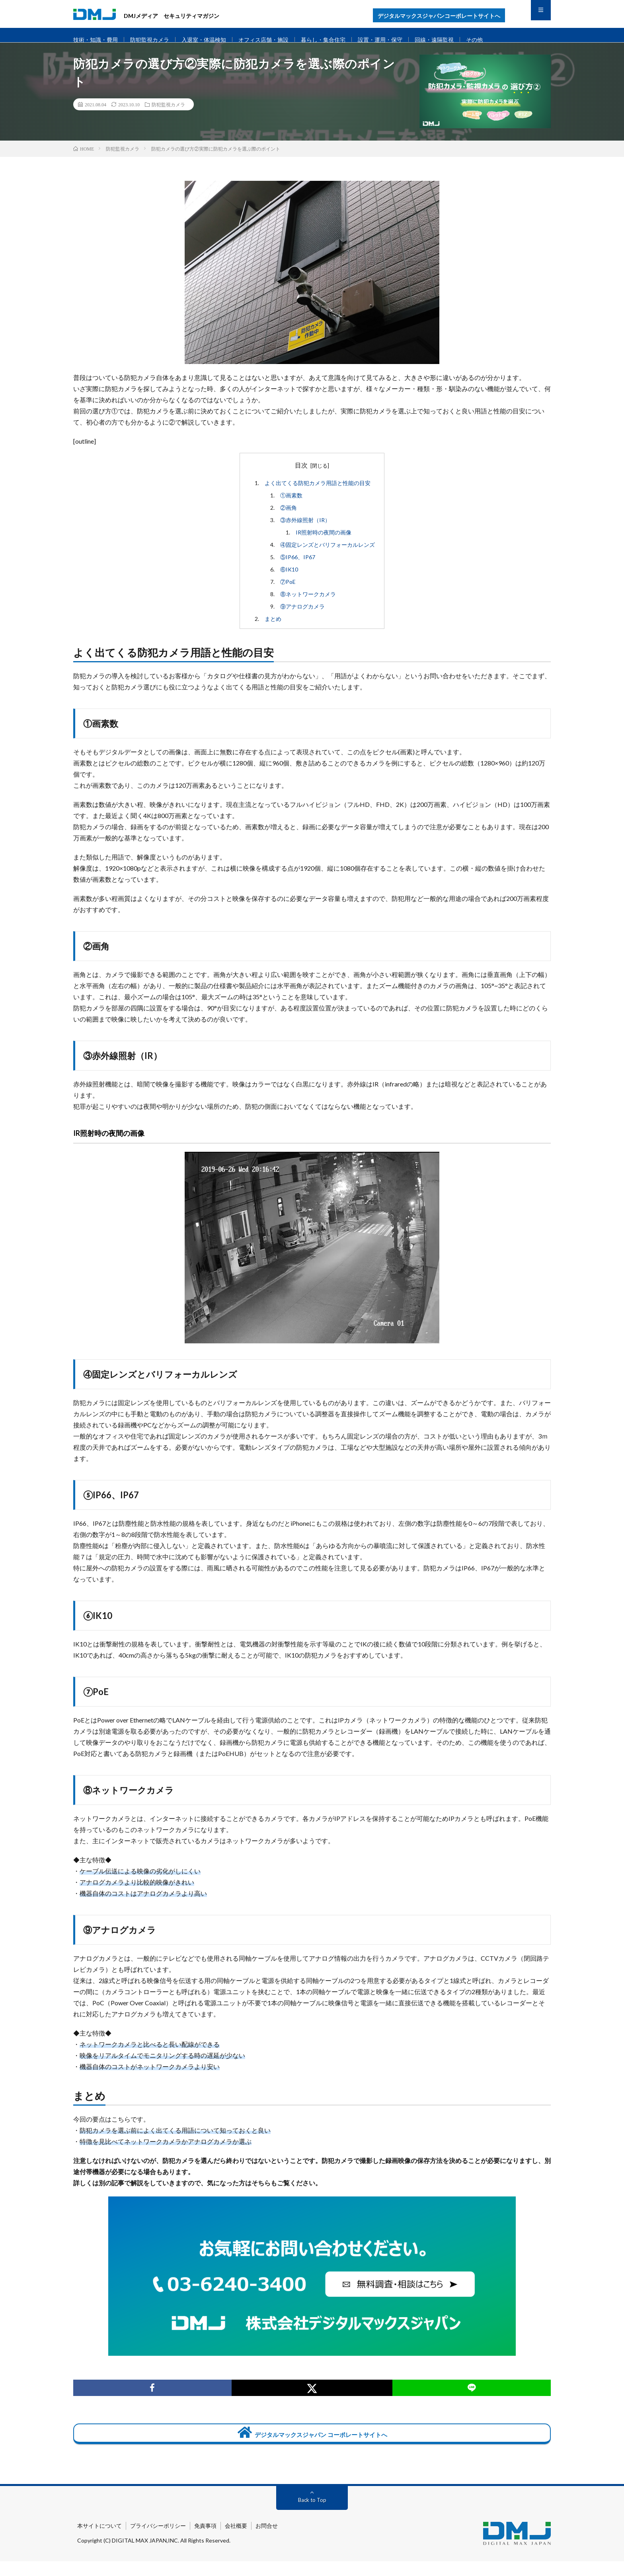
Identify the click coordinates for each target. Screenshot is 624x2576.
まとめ (273, 628)
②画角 (288, 517)
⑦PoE (288, 591)
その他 (497, 39)
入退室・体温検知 (211, 39)
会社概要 (236, 2540)
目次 (301, 474)
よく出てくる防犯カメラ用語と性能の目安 (317, 492)
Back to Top (312, 2514)
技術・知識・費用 (97, 39)
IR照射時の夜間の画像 (323, 542)
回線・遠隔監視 (455, 39)
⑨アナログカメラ (302, 616)
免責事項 (205, 2540)
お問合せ (266, 2540)
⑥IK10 (289, 579)
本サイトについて (99, 2540)
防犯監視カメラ (154, 39)
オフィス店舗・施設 (274, 39)
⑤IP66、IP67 (297, 567)
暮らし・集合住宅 (337, 39)
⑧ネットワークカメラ (308, 604)
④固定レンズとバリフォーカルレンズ (327, 554)
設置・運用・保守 (397, 39)
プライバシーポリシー (158, 2540)
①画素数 (291, 505)
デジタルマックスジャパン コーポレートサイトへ (312, 2444)
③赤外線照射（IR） (305, 530)
